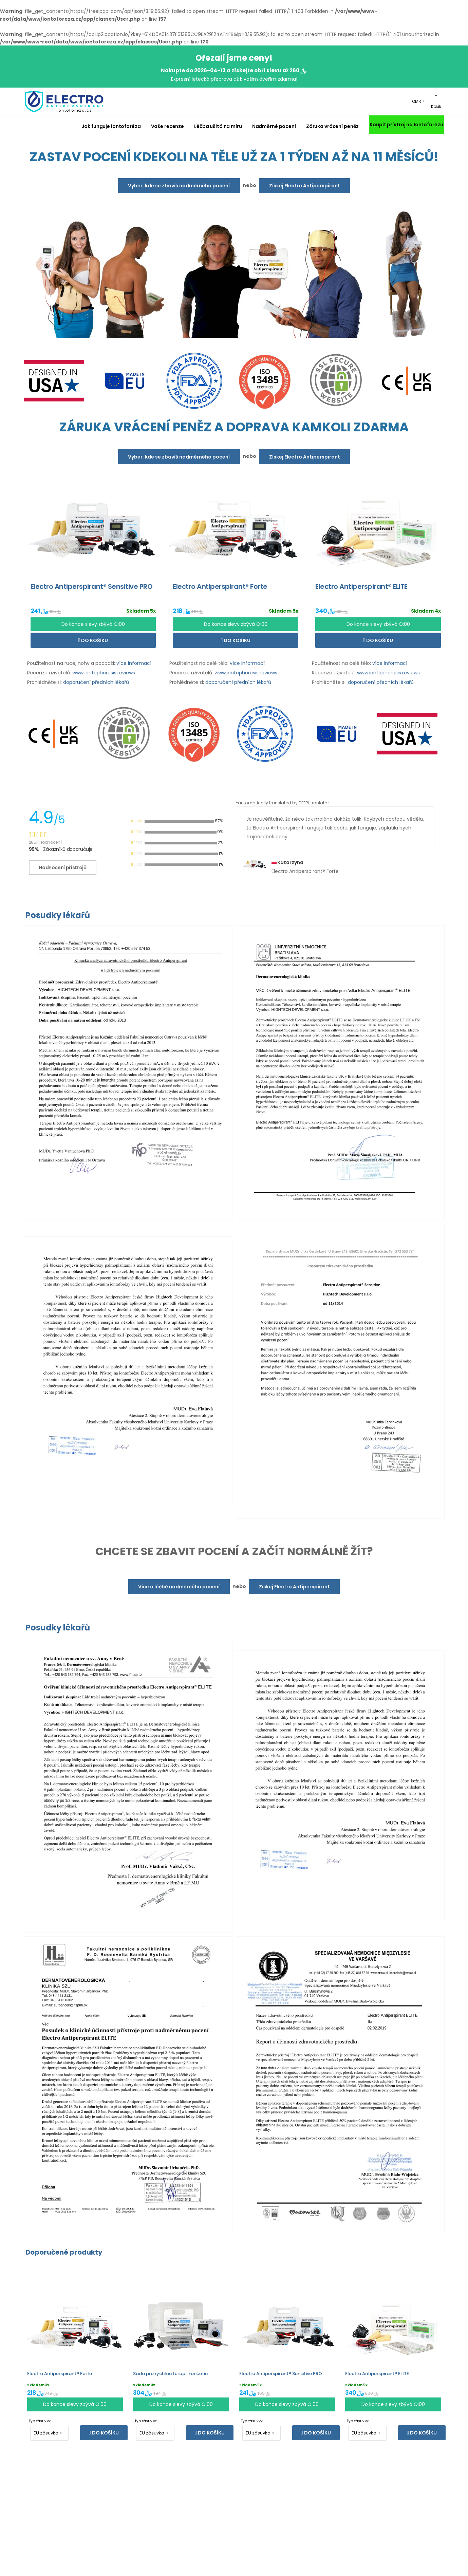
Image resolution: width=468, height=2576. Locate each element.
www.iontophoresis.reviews (103, 672)
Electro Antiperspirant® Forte (59, 2373)
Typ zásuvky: (40, 2421)
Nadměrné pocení (274, 126)
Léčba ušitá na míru (218, 126)
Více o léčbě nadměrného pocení (179, 1586)
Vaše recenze (167, 126)
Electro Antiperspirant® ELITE (377, 2373)
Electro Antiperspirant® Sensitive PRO (280, 2373)
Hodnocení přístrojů (62, 867)
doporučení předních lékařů (96, 682)
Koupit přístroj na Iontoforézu (406, 124)
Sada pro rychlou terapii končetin (170, 2373)
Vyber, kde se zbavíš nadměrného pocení (179, 185)
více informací (133, 663)
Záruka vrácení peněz (332, 126)
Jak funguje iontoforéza (111, 126)
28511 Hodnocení (45, 842)
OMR (416, 101)
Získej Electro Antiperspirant (304, 185)
